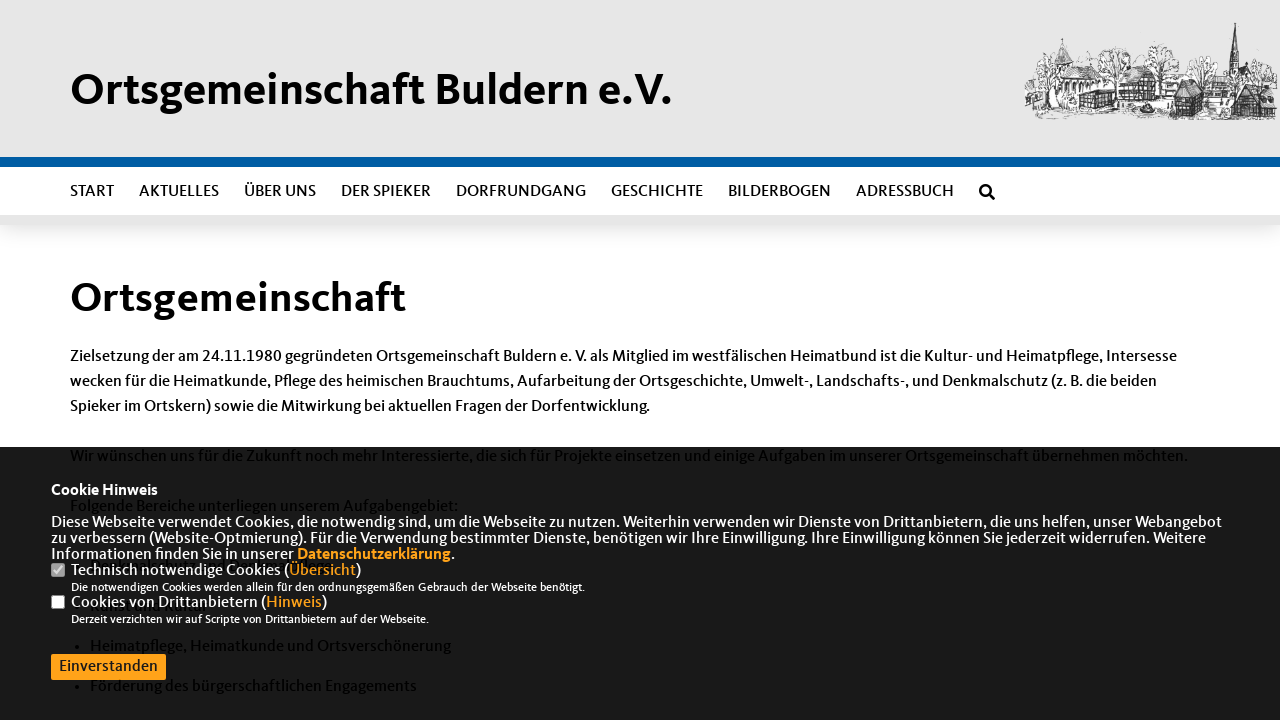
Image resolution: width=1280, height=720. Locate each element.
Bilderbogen (779, 192)
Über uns (280, 192)
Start (92, 192)
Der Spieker (386, 192)
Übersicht (322, 571)
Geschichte (657, 192)
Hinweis (294, 603)
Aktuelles (179, 192)
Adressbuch (905, 192)
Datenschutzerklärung (374, 555)
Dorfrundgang (521, 192)
